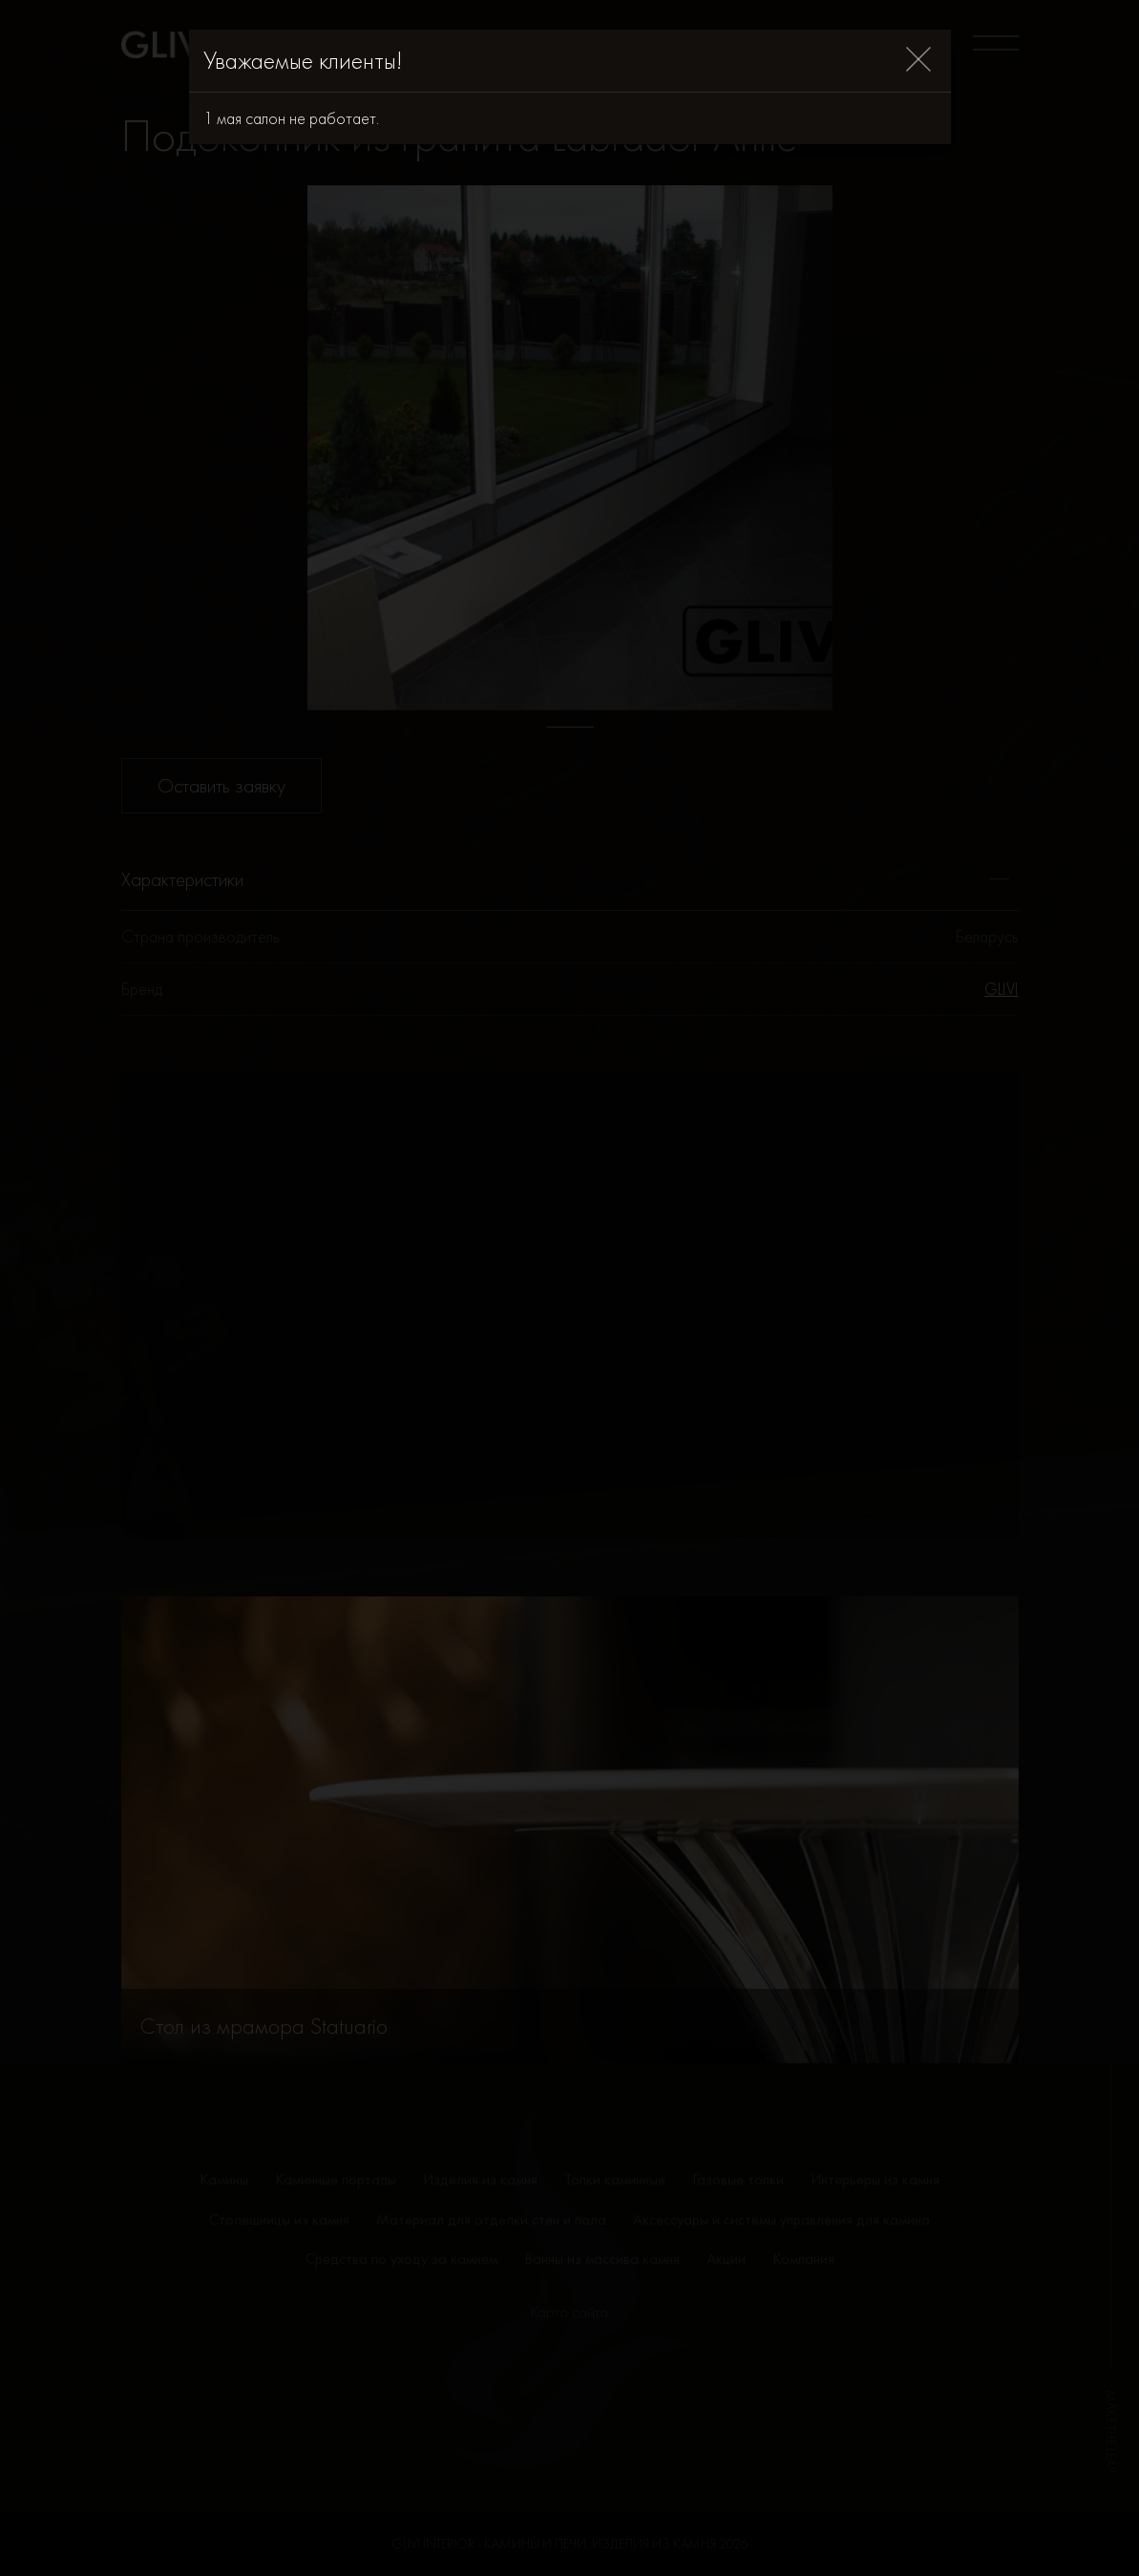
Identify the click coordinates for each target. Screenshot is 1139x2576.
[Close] (918, 60)
